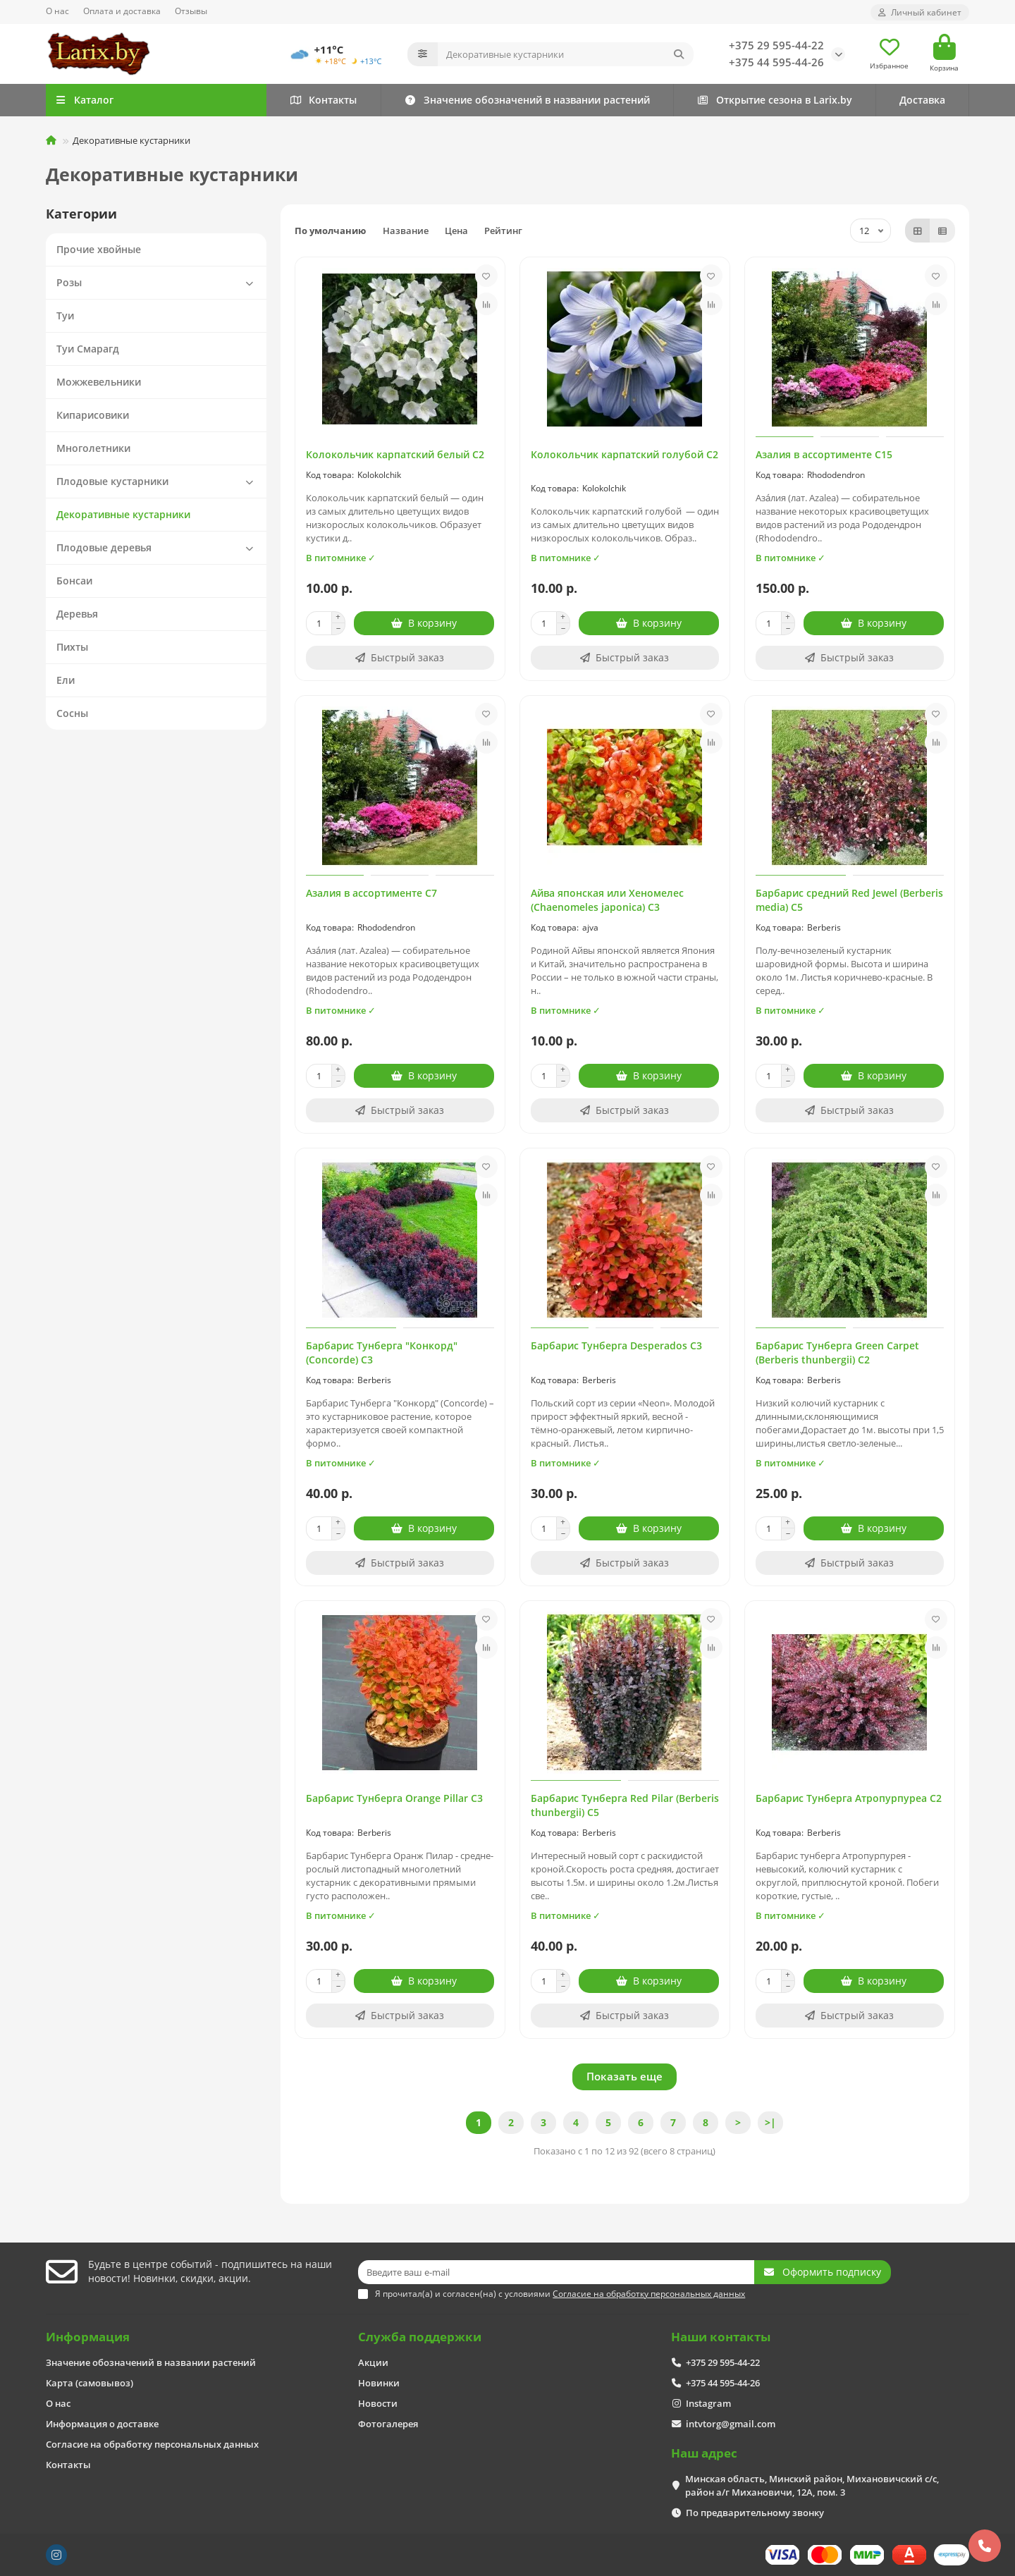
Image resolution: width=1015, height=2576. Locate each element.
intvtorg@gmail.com (730, 2423)
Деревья (77, 613)
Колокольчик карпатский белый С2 (395, 454)
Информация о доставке (102, 2423)
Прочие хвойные (98, 249)
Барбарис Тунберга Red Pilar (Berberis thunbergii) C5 (625, 1805)
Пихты (72, 647)
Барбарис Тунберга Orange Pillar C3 (394, 1798)
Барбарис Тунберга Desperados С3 (616, 1345)
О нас (57, 10)
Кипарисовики (92, 415)
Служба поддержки (419, 2337)
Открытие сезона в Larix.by (774, 99)
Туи (65, 315)
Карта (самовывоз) (89, 2382)
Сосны (72, 713)
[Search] (566, 54)
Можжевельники (98, 381)
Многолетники (93, 448)
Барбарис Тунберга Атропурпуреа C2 (849, 1798)
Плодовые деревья (157, 548)
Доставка (922, 99)
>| (770, 2122)
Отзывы (191, 10)
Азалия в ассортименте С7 (371, 893)
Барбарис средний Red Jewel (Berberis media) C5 (849, 900)
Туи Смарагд (87, 348)
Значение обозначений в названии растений (527, 99)
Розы (157, 283)
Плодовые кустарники (157, 481)
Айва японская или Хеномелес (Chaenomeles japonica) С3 (607, 900)
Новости (378, 2403)
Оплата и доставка (122, 10)
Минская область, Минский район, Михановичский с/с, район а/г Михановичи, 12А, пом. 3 (812, 2485)
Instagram (708, 2403)
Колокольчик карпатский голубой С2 (624, 454)
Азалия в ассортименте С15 (824, 454)
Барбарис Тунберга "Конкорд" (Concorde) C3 (381, 1352)
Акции (373, 2362)
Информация (88, 2337)
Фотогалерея (388, 2423)
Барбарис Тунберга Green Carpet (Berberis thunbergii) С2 (837, 1352)
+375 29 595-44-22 (776, 45)
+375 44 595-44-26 (776, 62)
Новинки (379, 2382)
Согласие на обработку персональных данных (152, 2444)
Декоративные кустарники (123, 514)
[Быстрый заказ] (400, 658)
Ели (65, 680)
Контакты (323, 99)
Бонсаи (74, 580)
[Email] (556, 2272)
